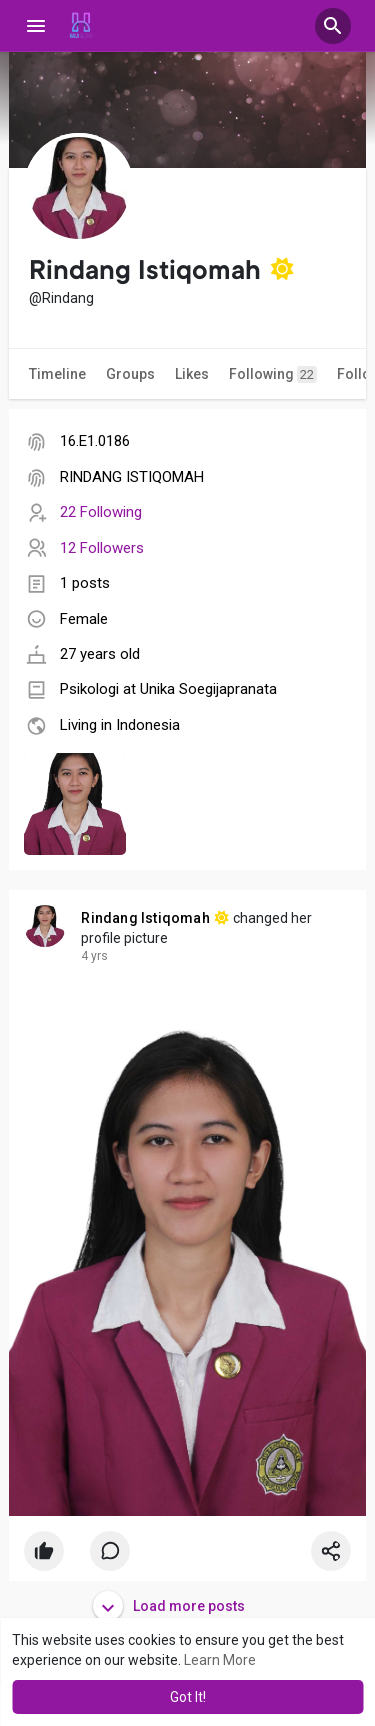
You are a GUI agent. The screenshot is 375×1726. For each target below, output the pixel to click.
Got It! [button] (188, 1697)
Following (273, 374)
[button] (333, 26)
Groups (130, 374)
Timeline (57, 374)
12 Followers (102, 548)
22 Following (101, 512)
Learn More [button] (220, 1660)
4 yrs (94, 956)
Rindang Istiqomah (145, 918)
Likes (192, 374)
